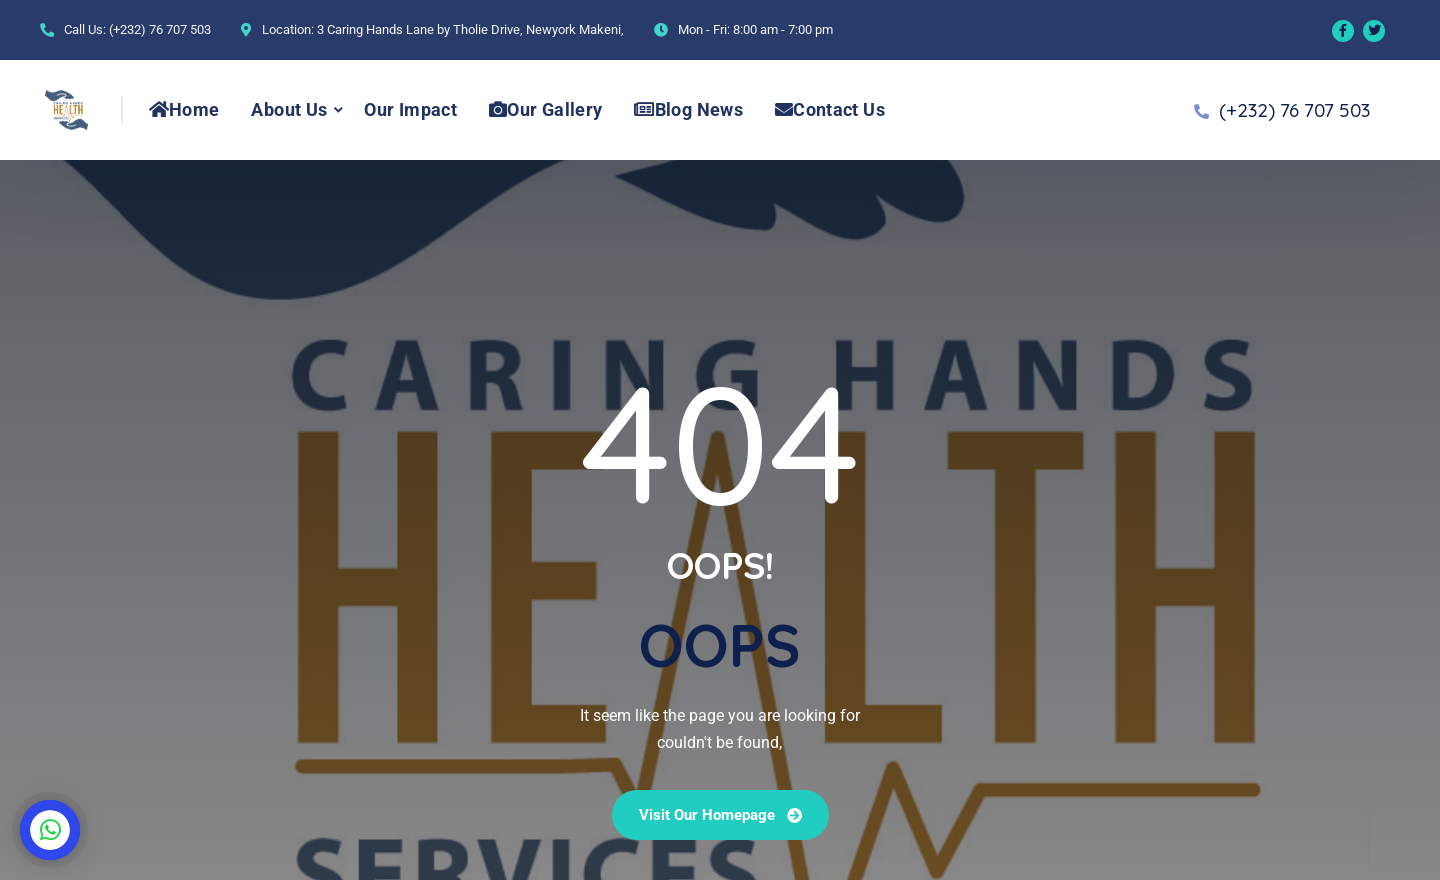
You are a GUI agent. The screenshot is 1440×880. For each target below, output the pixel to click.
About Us (289, 109)
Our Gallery (545, 109)
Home (184, 109)
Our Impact (410, 109)
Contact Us (830, 109)
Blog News (688, 109)
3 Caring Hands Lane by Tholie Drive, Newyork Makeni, (470, 29)
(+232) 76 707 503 (160, 29)
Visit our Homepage (720, 815)
